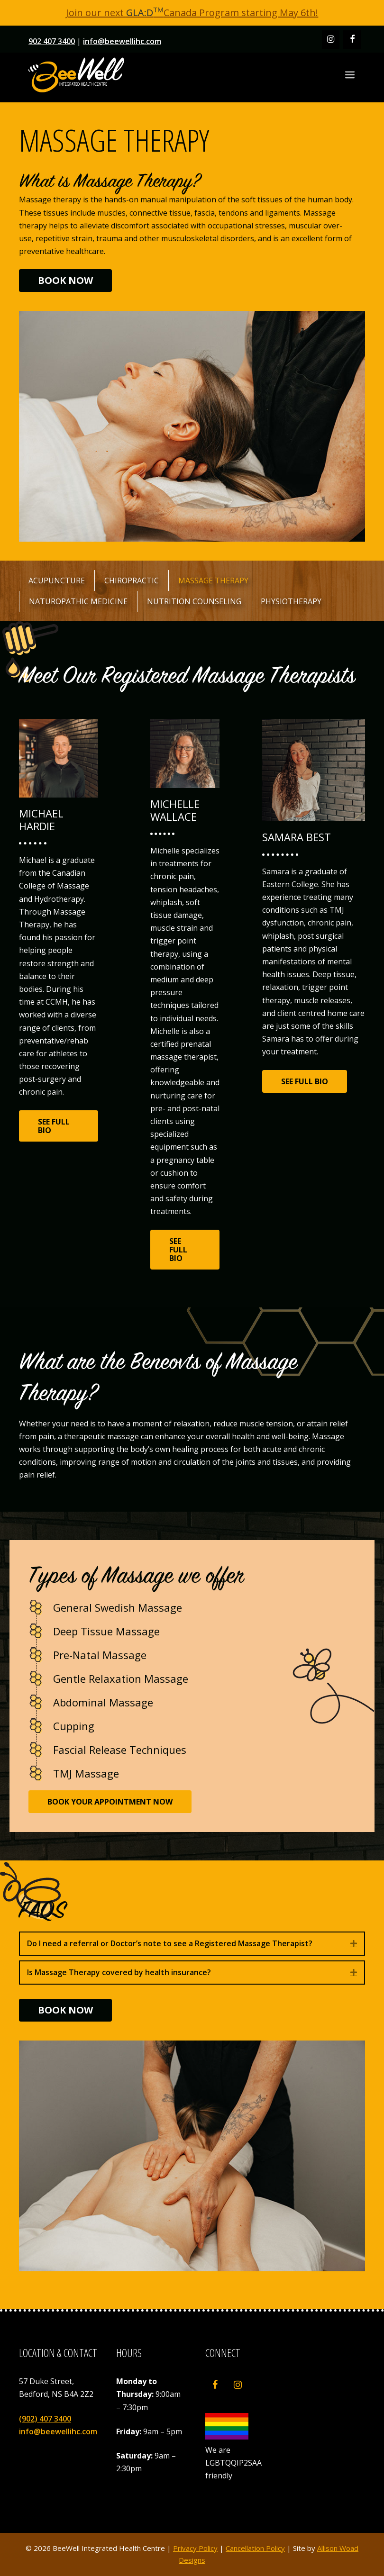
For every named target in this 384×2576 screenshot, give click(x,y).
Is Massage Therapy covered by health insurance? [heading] (119, 1972)
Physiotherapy (291, 601)
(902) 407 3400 (45, 2418)
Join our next (115, 12)
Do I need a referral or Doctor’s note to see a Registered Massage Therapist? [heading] (169, 1943)
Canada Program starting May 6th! (241, 12)
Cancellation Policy (255, 2548)
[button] (353, 1943)
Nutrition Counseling (194, 601)
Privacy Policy (195, 2548)
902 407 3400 (51, 41)
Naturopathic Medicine (78, 601)
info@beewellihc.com (122, 41)
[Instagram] (331, 39)
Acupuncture (56, 580)
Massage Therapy (213, 580)
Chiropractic (131, 580)
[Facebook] (352, 39)
